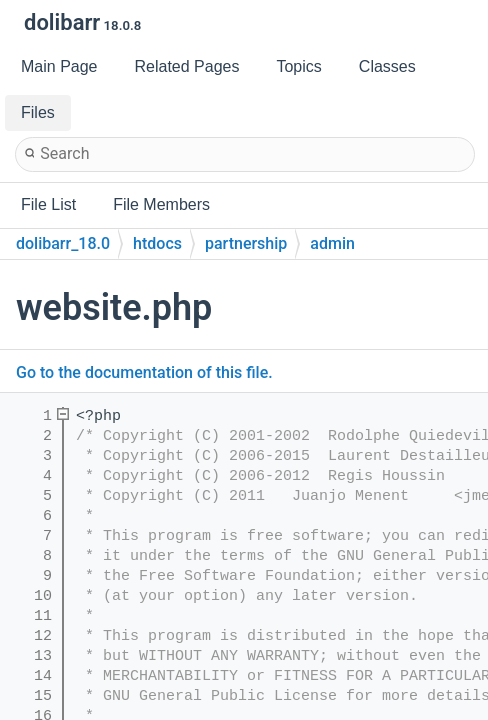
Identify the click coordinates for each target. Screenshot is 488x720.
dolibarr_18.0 (63, 243)
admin (332, 243)
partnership (246, 243)
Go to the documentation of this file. (144, 372)
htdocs (157, 243)
